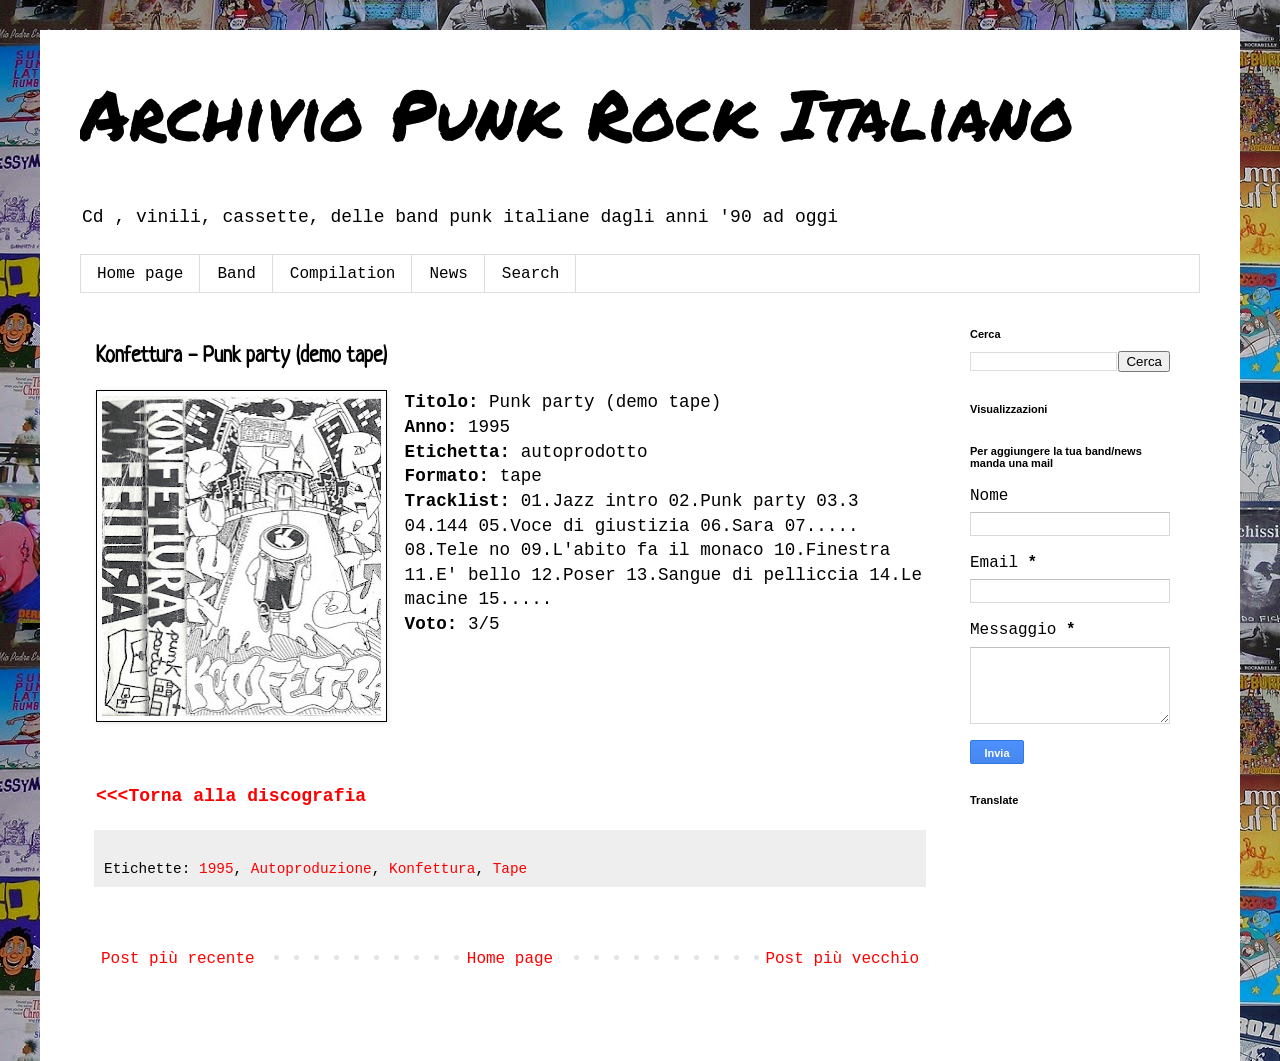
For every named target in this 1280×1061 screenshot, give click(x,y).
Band (236, 274)
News (448, 274)
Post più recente (178, 959)
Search (531, 274)
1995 (216, 869)
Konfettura (432, 869)
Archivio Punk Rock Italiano (577, 113)
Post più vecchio (842, 959)
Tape (510, 869)
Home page (140, 274)
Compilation (343, 274)
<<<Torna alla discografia (231, 796)
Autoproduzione (311, 869)
